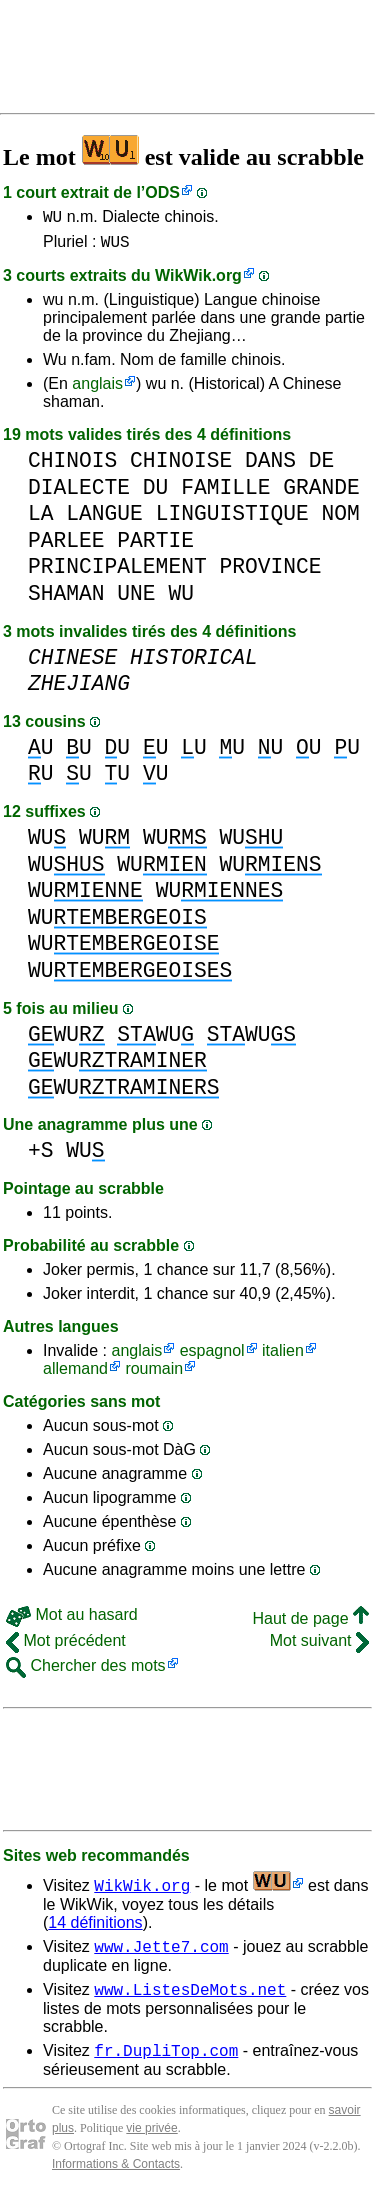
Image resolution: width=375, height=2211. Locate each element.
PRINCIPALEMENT (117, 572)
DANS (270, 466)
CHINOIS (72, 466)
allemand (75, 1374)
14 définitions (95, 1928)
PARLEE (66, 546)
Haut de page (310, 1624)
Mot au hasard (72, 1620)
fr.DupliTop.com (166, 2065)
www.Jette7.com (161, 1955)
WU (52, 219)
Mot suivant (319, 1646)
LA (41, 519)
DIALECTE (79, 493)
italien (283, 1356)
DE (322, 466)
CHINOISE (181, 466)
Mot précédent (66, 1646)
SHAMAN (66, 599)
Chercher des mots (86, 1671)
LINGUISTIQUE (232, 519)
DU (156, 493)
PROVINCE (270, 572)
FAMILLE (225, 493)
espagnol (212, 1356)
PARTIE (155, 546)
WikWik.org (198, 281)
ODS (162, 192)
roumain (154, 1374)
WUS (115, 247)
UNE (136, 599)
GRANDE (321, 493)
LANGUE (104, 519)
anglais (97, 389)
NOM (341, 519)
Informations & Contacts (116, 2179)
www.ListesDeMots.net (190, 2001)
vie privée (151, 2143)
